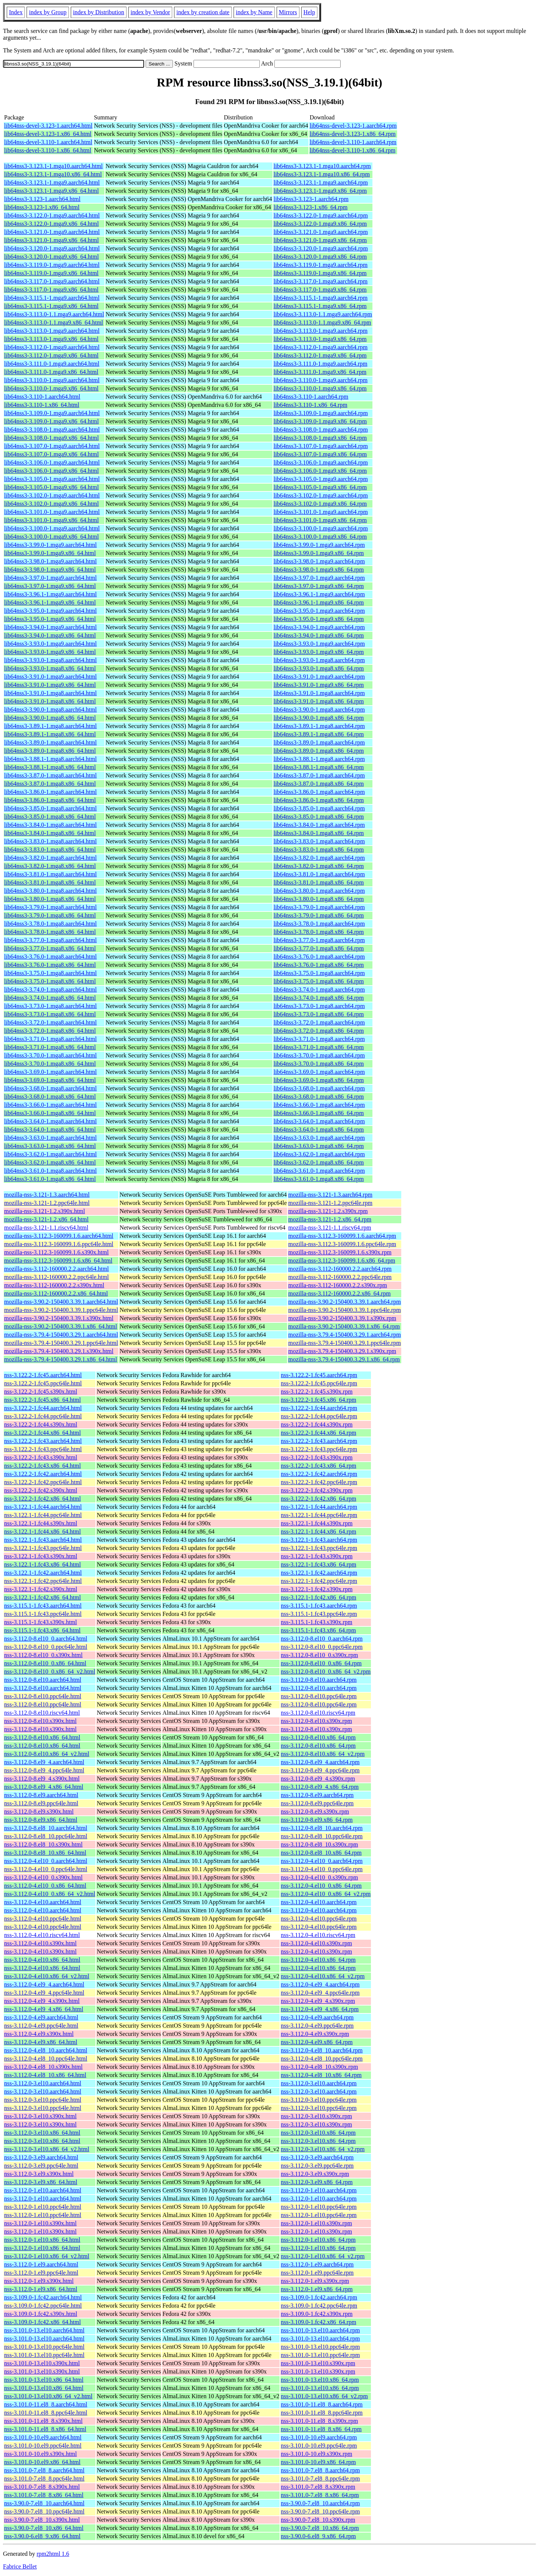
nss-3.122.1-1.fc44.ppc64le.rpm (319, 1515)
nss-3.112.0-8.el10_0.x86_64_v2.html (49, 1671)
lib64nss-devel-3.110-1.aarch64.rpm (353, 142)
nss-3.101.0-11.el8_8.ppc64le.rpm (321, 2412)
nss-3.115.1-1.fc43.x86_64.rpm (318, 1630)
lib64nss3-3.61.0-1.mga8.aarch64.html (50, 1170)
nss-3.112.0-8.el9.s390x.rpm (315, 1811)
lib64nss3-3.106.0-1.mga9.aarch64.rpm (321, 462)
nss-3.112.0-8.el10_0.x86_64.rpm (321, 1663)
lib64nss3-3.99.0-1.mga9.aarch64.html (50, 545)
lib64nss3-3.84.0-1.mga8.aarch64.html (50, 825)
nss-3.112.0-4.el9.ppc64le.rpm (317, 2025)
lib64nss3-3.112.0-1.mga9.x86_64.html (51, 355)
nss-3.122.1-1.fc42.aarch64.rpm (319, 1572)
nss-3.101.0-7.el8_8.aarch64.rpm (320, 2470)
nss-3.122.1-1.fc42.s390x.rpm (317, 1589)
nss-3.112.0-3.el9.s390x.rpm (315, 2174)
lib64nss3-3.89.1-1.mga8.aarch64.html (50, 726)
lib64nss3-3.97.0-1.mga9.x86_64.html (50, 586)
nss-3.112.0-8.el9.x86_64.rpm (317, 1820)
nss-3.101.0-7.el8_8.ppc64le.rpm (320, 2478)
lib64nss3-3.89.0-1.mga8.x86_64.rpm (319, 750)
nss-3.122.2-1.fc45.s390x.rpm (317, 1391)
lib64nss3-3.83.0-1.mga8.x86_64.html (50, 849)
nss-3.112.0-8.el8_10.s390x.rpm (319, 1844)
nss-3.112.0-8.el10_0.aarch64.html (45, 1638)
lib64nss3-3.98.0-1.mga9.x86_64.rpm (319, 569)
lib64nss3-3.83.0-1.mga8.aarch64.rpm (319, 841)
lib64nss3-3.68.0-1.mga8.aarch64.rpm (319, 1088)
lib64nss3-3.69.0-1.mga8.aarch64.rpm (319, 1072)
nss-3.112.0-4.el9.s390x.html (39, 2034)
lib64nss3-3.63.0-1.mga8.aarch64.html (50, 1138)
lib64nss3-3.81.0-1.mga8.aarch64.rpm (319, 874)
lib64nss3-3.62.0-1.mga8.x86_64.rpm (319, 1162)
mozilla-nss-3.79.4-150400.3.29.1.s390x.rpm (342, 1351)
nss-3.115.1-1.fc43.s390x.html (40, 1622)
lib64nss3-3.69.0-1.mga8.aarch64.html (50, 1072)
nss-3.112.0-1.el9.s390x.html (39, 2281)
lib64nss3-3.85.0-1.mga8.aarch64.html (50, 808)
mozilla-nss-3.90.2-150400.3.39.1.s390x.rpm (342, 1318)
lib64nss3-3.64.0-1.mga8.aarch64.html (50, 1121)
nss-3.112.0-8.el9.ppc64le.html (41, 1803)
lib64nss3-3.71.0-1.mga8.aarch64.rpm (319, 1039)
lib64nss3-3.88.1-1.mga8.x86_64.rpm (319, 767)
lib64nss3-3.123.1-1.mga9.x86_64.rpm (320, 191)
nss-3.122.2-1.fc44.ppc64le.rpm (319, 1416)
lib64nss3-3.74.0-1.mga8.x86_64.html (50, 998)
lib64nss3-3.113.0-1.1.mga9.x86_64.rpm (322, 322)
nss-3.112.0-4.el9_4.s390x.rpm (318, 2001)
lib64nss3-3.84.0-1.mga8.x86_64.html (50, 833)
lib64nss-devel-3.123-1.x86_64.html (47, 134)
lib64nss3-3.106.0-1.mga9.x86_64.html (51, 471)
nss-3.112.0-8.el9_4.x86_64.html (43, 1787)
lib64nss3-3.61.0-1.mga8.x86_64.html (50, 1179)
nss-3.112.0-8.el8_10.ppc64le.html (45, 1836)
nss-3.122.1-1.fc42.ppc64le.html (43, 1581)
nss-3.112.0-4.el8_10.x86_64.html (45, 2075)
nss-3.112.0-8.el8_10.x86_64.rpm (321, 1852)
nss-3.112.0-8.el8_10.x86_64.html (45, 1852)
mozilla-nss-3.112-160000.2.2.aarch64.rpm (340, 1269)
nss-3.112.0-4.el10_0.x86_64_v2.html (49, 1894)
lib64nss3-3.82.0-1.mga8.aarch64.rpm (319, 858)
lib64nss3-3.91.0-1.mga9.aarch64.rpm (319, 676)
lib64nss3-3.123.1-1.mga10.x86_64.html (53, 174)
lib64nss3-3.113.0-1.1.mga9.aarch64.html (54, 314)
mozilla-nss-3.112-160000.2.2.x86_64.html (56, 1293)
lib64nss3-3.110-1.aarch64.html (42, 396)
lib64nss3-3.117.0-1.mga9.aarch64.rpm (321, 281)
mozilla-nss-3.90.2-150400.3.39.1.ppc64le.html (61, 1310)
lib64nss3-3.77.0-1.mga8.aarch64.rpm (319, 940)
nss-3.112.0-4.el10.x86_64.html (42, 1960)
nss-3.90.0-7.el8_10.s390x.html (42, 2519)
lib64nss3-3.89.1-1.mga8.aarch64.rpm (319, 726)
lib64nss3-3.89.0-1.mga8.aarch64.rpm (319, 742)
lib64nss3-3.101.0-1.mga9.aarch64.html (52, 512)
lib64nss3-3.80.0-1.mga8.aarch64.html (50, 890)
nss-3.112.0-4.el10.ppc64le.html (42, 1918)
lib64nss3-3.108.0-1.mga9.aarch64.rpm (321, 429)
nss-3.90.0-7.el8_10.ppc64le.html (44, 2511)
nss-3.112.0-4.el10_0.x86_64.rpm (321, 1885)
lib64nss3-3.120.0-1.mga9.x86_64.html (51, 256)
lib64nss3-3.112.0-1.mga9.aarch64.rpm (321, 347)
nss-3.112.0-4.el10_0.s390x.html (43, 1877)
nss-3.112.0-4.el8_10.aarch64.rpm (321, 2050)
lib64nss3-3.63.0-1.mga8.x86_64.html (50, 1146)
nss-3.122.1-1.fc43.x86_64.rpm (318, 1564)
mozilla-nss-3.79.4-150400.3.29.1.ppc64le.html (61, 1343)
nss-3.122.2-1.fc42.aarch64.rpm (319, 1474)
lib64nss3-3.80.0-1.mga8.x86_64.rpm (319, 899)
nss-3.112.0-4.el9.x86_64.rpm (317, 2042)
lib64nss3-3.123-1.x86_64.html (41, 207)
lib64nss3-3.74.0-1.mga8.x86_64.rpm (319, 998)
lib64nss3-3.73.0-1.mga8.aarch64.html (50, 1006)
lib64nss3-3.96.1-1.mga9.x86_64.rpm (319, 602)
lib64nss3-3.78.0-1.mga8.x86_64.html (50, 932)
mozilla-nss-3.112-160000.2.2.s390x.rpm (337, 1285)
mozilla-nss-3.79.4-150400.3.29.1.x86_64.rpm (344, 1359)
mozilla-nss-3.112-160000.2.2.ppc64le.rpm (340, 1277)
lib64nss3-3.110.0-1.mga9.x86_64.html (51, 388)
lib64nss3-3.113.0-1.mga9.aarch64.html (52, 331)
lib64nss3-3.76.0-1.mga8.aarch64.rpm (319, 956)
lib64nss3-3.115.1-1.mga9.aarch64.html (52, 298)
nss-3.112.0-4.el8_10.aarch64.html (45, 2050)
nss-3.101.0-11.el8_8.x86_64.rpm (321, 2429)
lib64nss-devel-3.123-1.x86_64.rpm (353, 134)
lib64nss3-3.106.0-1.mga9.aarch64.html (52, 462)
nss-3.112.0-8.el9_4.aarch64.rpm (320, 1762)
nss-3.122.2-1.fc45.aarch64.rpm (319, 1375)
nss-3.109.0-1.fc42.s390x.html (40, 2314)
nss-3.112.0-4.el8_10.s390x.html (43, 2067)
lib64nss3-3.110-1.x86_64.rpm (310, 405)
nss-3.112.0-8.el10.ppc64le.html (42, 1696)
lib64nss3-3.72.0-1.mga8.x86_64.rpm (319, 1030)
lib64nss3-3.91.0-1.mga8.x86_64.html (50, 701)
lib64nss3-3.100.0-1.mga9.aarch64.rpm (321, 528)
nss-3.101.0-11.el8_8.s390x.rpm (319, 2421)
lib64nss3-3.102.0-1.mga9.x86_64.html (51, 503)
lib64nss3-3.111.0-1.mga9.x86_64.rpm (320, 372)
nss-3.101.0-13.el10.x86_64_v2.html (48, 2396)
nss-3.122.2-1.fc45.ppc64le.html (43, 1383)
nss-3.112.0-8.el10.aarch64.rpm (318, 1680)
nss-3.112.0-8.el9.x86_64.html (40, 1820)
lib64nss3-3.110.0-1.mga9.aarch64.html (52, 380)
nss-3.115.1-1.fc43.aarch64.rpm (319, 1605)
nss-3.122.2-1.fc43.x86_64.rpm (318, 1465)
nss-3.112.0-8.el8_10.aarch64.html (45, 1828)
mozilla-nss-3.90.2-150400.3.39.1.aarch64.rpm (344, 1301)
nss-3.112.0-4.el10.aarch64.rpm (318, 1902)
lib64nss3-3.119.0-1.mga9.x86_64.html (51, 273)
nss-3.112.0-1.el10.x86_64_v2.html (46, 2256)
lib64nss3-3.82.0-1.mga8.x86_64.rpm (319, 866)
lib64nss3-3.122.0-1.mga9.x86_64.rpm (320, 223)
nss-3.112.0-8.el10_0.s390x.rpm (319, 1655)
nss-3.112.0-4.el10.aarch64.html (42, 1902)
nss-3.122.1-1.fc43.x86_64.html (42, 1564)
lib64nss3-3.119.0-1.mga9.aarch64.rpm (321, 265)
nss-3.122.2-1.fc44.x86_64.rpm (318, 1432)
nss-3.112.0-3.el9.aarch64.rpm (317, 2157)
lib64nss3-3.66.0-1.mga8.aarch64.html (50, 1105)
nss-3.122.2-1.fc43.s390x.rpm (317, 1457)
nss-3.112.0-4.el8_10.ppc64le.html (45, 2058)
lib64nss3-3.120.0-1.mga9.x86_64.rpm (320, 256)
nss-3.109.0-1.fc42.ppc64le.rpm (319, 2305)
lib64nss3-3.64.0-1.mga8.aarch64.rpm (319, 1121)
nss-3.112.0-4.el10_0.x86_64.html (45, 1885)
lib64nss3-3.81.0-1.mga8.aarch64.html (50, 874)
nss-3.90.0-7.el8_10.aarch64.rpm (320, 2503)
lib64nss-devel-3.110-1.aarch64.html (48, 142)
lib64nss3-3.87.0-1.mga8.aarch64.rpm (319, 775)
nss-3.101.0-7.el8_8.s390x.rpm (318, 2487)
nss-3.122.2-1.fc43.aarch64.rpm (319, 1441)
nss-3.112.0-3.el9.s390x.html (39, 2174)
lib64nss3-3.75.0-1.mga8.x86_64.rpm (319, 981)
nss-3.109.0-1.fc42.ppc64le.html (43, 2305)
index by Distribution (98, 12)
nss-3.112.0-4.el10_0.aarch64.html (45, 1861)
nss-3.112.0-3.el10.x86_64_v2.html (46, 2149)
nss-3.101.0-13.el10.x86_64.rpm (320, 2379)
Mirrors (288, 12)
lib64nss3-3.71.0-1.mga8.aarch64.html (50, 1039)
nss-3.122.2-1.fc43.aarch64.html (43, 1441)
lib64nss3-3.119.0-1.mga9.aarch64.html (52, 265)
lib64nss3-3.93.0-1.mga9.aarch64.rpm (319, 643)
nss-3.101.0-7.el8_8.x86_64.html (43, 2495)
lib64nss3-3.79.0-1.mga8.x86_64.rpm (319, 915)
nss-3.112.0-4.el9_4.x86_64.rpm (320, 2009)
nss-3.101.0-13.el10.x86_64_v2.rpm (324, 2396)
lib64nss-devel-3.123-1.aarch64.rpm (353, 125)
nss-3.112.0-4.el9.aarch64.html (41, 2017)
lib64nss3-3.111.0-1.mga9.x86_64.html (51, 372)
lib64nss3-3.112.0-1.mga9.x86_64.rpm (320, 355)
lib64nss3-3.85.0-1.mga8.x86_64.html (50, 816)
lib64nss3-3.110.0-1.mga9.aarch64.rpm (321, 380)
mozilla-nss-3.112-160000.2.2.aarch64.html (56, 1269)
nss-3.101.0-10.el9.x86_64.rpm (318, 2462)
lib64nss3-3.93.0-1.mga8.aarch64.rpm (319, 660)
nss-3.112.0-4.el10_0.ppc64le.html (45, 1869)
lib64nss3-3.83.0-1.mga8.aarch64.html (50, 841)
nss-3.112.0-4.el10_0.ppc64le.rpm (321, 1869)
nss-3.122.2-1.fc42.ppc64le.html (43, 1482)
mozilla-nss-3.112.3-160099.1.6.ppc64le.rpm (342, 1244)
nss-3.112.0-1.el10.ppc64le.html (42, 2207)
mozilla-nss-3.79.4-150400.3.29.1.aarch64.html (61, 1334)
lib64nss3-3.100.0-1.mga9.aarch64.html (52, 528)
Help (309, 12)
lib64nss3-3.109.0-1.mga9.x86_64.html (51, 421)
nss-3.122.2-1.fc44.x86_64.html (42, 1432)
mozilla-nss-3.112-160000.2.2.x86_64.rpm (339, 1293)
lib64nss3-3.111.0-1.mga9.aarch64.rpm (321, 363)
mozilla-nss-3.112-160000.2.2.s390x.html (54, 1285)
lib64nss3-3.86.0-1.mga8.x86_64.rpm (319, 800)
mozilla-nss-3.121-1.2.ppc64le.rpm (330, 1203)
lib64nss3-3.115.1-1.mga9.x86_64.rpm (320, 306)
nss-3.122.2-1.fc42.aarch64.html (43, 1474)
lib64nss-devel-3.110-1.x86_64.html (47, 150)
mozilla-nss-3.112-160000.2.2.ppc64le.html (56, 1277)
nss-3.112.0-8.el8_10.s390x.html (43, 1844)
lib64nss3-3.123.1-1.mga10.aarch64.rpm (322, 166)
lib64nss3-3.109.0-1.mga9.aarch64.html (52, 413)
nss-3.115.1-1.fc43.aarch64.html (43, 1605)
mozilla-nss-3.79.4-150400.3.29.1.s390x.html (58, 1351)
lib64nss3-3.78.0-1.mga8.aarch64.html (50, 923)
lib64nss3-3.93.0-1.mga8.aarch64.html (50, 660)
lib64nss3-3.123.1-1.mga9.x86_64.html (51, 191)
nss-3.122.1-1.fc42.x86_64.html (42, 1597)
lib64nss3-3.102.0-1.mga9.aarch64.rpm (321, 495)
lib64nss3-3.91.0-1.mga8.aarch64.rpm (319, 693)
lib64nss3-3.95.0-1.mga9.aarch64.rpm (319, 611)
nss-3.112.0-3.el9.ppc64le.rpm (317, 2165)
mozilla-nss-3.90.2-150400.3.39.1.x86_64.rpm (344, 1326)
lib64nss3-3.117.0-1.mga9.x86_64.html (51, 289)
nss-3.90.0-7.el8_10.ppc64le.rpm (320, 2511)
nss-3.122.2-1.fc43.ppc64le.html (43, 1449)
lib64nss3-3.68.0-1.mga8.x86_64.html (50, 1096)
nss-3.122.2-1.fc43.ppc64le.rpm (319, 1449)
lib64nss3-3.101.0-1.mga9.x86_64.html (51, 520)
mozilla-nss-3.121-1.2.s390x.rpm (328, 1211)
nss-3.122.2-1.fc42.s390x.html (40, 1490)
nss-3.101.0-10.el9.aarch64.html (43, 2437)
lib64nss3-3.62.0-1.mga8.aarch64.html (50, 1154)
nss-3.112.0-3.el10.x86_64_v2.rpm (323, 2149)
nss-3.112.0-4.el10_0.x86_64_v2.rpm (326, 1894)
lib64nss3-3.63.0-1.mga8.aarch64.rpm (319, 1138)
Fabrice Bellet (20, 2566)
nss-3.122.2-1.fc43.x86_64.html (42, 1465)
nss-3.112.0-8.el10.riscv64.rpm (318, 1712)
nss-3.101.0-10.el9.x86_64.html (42, 2462)
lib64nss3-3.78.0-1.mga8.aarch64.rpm (319, 923)
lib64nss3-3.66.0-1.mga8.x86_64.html (50, 1113)
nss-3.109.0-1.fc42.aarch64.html (43, 2297)
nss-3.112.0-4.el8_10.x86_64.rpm (321, 2075)
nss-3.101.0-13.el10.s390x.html (42, 2363)
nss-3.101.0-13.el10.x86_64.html (43, 2379)
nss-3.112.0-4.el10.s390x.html (40, 1943)
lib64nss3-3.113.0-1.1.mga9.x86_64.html (53, 322)
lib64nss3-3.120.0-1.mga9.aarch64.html (52, 248)
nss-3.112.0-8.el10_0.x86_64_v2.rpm (326, 1671)
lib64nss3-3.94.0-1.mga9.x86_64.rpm (319, 635)
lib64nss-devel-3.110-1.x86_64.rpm (352, 150)
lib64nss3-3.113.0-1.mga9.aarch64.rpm (321, 331)
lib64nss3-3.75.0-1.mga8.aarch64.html (50, 973)
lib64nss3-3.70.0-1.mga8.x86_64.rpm (319, 1063)
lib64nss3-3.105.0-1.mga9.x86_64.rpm (320, 487)
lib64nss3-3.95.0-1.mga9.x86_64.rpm (319, 619)
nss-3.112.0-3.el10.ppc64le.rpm (318, 2100)
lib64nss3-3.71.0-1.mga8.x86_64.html (50, 1047)
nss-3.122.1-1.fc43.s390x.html (40, 1556)
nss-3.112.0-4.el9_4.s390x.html (42, 2001)
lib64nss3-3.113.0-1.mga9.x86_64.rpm (320, 339)
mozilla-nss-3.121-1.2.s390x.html (44, 1211)
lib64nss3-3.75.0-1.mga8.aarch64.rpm (319, 973)
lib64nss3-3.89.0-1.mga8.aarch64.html (50, 742)
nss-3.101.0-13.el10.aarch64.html (44, 2330)
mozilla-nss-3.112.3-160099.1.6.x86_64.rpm (341, 1260)
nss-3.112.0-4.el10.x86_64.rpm (318, 1960)
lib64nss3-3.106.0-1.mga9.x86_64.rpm (320, 471)
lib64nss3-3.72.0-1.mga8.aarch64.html (50, 1022)
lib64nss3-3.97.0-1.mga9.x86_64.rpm (319, 586)
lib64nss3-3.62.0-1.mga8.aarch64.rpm (319, 1154)
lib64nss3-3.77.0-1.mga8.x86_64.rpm (319, 948)
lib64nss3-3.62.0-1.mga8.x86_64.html (50, 1162)
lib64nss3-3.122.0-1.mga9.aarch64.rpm (321, 215)
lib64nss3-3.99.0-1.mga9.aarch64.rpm (319, 545)
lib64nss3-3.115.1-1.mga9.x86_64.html (51, 306)
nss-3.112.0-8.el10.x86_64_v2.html (46, 1754)
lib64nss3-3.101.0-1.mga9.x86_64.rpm (320, 520)
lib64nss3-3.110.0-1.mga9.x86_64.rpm (320, 388)
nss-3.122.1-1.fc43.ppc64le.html (43, 1548)
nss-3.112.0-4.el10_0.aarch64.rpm (321, 1861)
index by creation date (202, 12)
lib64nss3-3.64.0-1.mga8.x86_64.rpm (319, 1129)
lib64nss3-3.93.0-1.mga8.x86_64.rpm (319, 668)
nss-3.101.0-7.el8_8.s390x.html (42, 2487)
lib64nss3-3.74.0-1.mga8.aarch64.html (50, 989)
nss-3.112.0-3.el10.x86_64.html (42, 2132)
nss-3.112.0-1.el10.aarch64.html (42, 2190)
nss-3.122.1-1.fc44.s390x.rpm (317, 1523)
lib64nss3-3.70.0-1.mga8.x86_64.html (50, 1063)
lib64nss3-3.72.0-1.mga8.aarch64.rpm (319, 1022)
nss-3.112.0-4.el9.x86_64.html (40, 2042)
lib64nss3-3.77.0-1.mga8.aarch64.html (50, 940)
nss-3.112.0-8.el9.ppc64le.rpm (317, 1803)
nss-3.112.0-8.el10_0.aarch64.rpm (321, 1638)
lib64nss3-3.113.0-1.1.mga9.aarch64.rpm (323, 314)
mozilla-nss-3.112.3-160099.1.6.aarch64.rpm (342, 1236)
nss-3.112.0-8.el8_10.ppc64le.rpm (321, 1836)
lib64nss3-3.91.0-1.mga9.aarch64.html (50, 676)
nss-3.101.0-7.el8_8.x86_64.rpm (320, 2495)
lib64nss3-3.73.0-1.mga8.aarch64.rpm (319, 1006)
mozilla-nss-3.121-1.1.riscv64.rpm (329, 1227)
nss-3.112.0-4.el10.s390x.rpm (316, 1943)
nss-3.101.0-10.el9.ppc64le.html (43, 2445)
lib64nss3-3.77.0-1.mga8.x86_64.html (50, 948)
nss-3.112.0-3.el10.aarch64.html (42, 2083)
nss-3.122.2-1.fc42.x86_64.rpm (318, 1498)
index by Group (47, 12)
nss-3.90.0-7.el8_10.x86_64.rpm (320, 2528)
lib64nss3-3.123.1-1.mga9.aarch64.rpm (321, 182)
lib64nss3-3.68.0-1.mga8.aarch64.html (50, 1088)
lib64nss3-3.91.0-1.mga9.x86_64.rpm (319, 685)
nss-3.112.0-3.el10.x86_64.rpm (318, 2132)
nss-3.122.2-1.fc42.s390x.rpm (317, 1490)
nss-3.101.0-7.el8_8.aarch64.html (44, 2470)
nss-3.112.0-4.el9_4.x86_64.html (43, 2009)
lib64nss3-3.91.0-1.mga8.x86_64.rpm (319, 701)
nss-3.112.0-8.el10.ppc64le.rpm (318, 1696)
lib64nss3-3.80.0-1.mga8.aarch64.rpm (319, 890)
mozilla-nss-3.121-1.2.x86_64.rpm (329, 1219)
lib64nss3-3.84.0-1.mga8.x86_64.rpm (319, 833)
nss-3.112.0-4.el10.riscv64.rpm (318, 1935)
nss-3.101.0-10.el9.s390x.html (40, 2454)
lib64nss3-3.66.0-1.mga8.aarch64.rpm (319, 1105)
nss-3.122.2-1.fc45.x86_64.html (42, 1400)
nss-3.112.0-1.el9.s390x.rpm (315, 2281)
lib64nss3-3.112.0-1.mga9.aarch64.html (52, 347)
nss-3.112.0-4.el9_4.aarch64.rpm (320, 1984)
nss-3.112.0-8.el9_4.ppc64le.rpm (320, 1770)
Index (15, 12)
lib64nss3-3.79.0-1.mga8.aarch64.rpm (319, 907)
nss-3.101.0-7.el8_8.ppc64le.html (44, 2478)
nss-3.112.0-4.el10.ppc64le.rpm (318, 1918)
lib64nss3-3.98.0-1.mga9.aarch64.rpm (319, 561)
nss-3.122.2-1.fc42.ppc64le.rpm (319, 1482)
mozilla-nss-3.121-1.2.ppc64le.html (46, 1203)
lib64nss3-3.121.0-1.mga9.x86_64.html (51, 240)
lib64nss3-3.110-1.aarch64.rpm (311, 396)
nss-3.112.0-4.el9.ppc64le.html (41, 2025)
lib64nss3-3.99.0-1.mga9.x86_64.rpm (319, 553)
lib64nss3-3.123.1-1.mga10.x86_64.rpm (322, 174)
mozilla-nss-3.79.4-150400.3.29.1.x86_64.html (60, 1359)
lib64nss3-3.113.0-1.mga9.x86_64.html (51, 339)
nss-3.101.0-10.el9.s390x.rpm (316, 2454)
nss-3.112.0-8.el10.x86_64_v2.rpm (323, 1754)
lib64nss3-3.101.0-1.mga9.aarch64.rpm (321, 512)
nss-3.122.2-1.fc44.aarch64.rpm (319, 1408)
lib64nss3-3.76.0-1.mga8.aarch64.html (50, 956)
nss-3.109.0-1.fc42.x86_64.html (42, 2322)
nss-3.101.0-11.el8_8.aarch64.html (45, 2404)
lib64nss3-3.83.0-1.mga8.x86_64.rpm (319, 849)
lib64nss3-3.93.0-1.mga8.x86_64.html (50, 668)
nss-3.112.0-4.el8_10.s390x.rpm (319, 2067)
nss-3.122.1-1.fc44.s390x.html (40, 1523)
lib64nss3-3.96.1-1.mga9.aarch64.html (50, 594)
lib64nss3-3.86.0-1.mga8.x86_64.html (50, 800)
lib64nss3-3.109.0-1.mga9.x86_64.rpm (320, 421)
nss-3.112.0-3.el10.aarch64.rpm (318, 2083)
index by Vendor (150, 12)
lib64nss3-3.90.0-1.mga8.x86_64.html (50, 718)
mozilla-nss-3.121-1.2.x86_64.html (46, 1219)
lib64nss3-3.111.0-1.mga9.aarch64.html (51, 363)
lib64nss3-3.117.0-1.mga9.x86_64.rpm (320, 289)
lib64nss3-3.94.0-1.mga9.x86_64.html (50, 635)
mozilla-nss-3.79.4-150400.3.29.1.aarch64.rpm (344, 1334)
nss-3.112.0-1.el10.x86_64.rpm (318, 2240)
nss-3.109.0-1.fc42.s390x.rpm (317, 2314)
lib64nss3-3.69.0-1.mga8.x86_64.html (50, 1080)
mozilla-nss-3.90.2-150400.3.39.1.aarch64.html (61, 1301)
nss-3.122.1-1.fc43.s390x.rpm (317, 1556)
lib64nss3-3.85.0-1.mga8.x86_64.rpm (319, 816)
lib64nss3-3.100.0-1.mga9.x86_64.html (51, 536)
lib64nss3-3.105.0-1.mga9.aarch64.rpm (321, 479)
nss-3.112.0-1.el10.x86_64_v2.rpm (323, 2256)
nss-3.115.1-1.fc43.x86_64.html (42, 1630)
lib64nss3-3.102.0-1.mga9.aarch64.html (52, 495)
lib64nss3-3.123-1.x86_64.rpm (311, 207)
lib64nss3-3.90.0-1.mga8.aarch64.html (50, 709)
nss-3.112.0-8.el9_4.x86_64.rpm (320, 1787)
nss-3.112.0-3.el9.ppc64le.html (41, 2165)
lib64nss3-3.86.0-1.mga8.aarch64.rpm (319, 792)
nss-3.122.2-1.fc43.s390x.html (40, 1457)
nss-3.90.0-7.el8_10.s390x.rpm (318, 2519)
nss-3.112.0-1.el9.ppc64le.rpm (317, 2272)
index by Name (254, 12)
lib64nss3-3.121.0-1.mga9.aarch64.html (52, 232)
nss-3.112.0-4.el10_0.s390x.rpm (319, 1877)
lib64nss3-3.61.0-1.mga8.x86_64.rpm (319, 1179)
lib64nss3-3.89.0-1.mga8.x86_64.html (50, 750)
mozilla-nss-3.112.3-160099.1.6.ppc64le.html (58, 1244)
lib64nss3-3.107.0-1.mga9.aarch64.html (52, 446)
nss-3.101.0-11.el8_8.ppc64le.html (45, 2412)
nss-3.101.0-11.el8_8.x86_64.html (45, 2429)
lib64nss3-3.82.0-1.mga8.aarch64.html (50, 858)
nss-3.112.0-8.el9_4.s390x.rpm (318, 1778)
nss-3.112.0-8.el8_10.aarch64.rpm (321, 1828)
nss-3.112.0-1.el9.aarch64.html (41, 2264)
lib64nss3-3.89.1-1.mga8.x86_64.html (50, 734)
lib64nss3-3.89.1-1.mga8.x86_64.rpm (319, 734)
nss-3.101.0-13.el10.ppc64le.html (44, 2347)
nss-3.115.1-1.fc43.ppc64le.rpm (319, 1614)
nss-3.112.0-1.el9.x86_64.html (40, 2289)
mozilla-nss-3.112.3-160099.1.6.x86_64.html (58, 1260)
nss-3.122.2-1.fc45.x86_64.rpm (318, 1400)
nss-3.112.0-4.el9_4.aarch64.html (44, 1984)
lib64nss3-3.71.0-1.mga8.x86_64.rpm (319, 1047)
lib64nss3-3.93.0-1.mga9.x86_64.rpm (319, 652)
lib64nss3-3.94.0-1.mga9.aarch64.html (50, 627)
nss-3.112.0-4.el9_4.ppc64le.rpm (320, 1992)
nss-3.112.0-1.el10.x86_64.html (42, 2240)
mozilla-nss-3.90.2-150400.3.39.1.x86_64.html (60, 1326)
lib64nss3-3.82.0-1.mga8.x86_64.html (50, 866)
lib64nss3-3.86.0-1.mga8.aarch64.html (50, 792)
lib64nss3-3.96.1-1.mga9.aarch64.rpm (319, 594)
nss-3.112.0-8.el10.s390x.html (40, 1721)
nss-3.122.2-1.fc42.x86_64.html (42, 1498)
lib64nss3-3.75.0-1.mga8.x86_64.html (50, 981)
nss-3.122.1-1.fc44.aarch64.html (43, 1507)
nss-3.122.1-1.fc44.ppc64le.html (43, 1515)
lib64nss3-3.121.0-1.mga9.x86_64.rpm (320, 240)
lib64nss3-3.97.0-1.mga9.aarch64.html (50, 578)
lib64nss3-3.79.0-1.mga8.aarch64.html (50, 907)
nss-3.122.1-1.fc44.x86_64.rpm (318, 1531)
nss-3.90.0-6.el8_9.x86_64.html (42, 2536)
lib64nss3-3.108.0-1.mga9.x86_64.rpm (320, 438)
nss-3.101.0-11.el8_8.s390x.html (43, 2421)
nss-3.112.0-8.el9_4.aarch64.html (44, 1762)
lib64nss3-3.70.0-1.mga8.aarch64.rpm (319, 1055)
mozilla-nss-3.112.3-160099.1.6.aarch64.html (58, 1236)
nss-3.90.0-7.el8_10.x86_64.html (43, 2528)
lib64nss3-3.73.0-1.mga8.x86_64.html (50, 1014)
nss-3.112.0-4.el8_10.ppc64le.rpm (321, 2058)
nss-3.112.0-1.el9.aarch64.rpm (317, 2264)
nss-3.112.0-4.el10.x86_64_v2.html (46, 1976)
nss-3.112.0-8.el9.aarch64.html (41, 1795)
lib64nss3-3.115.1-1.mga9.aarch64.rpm (321, 298)
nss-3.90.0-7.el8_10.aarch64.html (44, 2503)
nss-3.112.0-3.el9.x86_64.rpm (317, 2182)
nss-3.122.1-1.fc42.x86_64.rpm (318, 1597)
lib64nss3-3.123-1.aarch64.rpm (311, 199)
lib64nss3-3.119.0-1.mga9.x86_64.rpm (320, 273)
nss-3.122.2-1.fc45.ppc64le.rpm (319, 1383)
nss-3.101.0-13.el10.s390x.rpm (318, 2363)
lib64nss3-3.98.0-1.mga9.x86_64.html (50, 569)
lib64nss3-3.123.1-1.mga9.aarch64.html (52, 182)
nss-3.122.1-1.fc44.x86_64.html (42, 1531)
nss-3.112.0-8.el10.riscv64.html (42, 1712)
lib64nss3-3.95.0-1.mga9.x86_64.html (50, 619)
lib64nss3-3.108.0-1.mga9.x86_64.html (51, 438)
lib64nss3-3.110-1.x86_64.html (41, 405)
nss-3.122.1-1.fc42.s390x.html (40, 1589)
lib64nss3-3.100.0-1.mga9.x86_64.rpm (320, 536)
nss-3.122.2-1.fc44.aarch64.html (43, 1408)
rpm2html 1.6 (53, 2554)
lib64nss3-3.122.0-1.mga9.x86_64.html (51, 223)
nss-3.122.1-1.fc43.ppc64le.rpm (319, 1548)
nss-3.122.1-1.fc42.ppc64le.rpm (319, 1581)
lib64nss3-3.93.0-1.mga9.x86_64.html (50, 652)
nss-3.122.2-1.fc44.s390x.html (40, 1424)
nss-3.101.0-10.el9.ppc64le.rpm (319, 2445)
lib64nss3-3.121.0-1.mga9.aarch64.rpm (321, 232)
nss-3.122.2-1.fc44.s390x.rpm (317, 1424)
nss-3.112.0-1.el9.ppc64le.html (41, 2272)
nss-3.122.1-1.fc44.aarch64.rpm (319, 1507)
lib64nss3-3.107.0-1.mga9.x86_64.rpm (320, 454)
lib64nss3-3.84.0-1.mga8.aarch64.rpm (319, 825)
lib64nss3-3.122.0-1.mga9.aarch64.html (52, 215)
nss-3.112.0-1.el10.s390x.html (40, 2223)
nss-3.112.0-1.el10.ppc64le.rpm (318, 2207)
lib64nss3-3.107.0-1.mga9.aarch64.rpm (321, 446)
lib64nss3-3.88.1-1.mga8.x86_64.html (50, 767)
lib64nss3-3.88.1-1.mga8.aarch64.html (50, 759)
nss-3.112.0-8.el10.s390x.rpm (316, 1721)
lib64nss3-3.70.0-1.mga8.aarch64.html (50, 1055)
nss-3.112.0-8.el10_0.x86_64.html (45, 1663)
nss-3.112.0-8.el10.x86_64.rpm (318, 1737)
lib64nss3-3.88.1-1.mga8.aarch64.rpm (319, 759)
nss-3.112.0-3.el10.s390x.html (40, 2116)
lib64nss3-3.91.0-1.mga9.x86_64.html (50, 685)
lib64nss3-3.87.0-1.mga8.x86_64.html (50, 783)
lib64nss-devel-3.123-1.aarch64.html (48, 125)
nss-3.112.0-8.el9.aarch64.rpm (317, 1795)
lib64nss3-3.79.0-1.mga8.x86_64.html (50, 915)
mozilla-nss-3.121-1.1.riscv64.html (46, 1227)
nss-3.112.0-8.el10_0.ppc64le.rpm (321, 1647)
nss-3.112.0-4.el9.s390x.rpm (315, 2034)
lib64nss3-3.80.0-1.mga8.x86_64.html (50, 899)
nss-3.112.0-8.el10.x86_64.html (42, 1737)
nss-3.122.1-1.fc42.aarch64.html (43, 1572)
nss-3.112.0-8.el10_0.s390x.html (43, 1655)
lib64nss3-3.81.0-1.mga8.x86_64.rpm (319, 882)
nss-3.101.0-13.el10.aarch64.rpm (320, 2330)
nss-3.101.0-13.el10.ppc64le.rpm (320, 2347)
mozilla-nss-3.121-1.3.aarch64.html (46, 1194)
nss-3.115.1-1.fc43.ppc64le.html (43, 1614)
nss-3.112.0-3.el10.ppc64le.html (42, 2100)
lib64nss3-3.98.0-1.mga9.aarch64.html (50, 561)
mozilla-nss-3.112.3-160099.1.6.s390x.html (56, 1252)
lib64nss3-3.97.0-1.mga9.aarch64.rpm (319, 578)
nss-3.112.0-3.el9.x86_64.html (40, 2182)
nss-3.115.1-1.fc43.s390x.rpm (316, 1622)
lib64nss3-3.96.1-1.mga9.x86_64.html (50, 602)
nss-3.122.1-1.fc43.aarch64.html (43, 1540)
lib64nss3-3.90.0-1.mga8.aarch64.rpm (319, 709)
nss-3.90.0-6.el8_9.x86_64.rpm (318, 2536)
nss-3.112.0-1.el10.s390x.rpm (316, 2223)
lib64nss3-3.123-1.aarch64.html (42, 199)
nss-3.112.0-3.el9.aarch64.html (41, 2157)
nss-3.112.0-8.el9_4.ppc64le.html (44, 1770)
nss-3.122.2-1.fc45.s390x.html (40, 1391)
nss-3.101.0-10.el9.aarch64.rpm (319, 2437)
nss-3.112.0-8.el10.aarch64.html (42, 1680)
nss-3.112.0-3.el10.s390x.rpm (316, 2116)
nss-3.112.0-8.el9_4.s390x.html (42, 1778)
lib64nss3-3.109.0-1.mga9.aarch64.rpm (321, 413)
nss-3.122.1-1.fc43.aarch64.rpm (319, 1540)
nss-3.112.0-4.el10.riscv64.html (42, 1935)
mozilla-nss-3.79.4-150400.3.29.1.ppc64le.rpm (344, 1343)
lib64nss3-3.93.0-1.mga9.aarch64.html (50, 643)
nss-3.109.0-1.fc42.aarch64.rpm (319, 2297)
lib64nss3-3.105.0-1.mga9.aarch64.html (52, 479)
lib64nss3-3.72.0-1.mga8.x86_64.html (50, 1030)
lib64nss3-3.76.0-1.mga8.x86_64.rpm (319, 965)
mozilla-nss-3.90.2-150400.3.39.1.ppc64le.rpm (344, 1310)
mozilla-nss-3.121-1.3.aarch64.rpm (330, 1194)
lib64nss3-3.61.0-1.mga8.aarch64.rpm (319, 1170)
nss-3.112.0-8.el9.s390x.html (39, 1811)
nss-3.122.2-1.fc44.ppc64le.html (43, 1416)
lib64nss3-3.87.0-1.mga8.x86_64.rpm (319, 783)
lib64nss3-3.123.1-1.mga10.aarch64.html (53, 166)
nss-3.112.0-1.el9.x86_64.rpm (317, 2289)
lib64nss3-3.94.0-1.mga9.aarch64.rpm (319, 627)
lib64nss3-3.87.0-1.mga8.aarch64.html (50, 775)
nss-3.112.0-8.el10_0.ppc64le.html (45, 1647)
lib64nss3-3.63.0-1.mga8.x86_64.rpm (319, 1146)
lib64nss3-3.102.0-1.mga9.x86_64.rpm (320, 503)
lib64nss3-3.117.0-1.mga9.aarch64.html (52, 281)
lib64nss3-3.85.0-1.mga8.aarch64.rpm (319, 808)
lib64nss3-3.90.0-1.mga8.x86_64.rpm (319, 718)
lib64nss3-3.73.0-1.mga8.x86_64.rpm (319, 1014)
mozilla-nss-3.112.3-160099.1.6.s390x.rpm (340, 1252)
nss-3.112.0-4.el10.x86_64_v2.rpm (323, 1976)
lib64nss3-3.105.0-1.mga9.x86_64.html (51, 487)
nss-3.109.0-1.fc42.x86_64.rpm (318, 2322)
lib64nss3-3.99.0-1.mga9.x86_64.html (50, 553)
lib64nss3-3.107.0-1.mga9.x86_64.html (51, 454)
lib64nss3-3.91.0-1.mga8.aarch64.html (50, 693)
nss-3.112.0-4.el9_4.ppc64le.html (44, 1992)
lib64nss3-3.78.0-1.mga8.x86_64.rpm (319, 932)
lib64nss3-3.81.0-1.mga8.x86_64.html (50, 882)
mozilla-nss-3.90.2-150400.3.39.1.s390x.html (58, 1318)
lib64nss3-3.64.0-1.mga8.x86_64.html (50, 1129)
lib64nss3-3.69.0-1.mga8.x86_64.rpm (319, 1080)
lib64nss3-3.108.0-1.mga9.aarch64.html (52, 429)
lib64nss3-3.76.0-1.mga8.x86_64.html (50, 965)
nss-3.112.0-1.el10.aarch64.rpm (318, 2190)
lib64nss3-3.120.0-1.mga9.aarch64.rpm (321, 248)
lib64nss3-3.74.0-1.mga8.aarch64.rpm (319, 989)
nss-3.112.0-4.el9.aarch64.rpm (317, 2017)
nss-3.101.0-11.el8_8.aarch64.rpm (321, 2404)
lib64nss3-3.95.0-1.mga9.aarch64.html (50, 611)
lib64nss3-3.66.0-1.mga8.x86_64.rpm (319, 1113)
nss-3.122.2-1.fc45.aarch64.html (43, 1375)
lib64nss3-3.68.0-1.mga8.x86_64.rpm (319, 1096)
